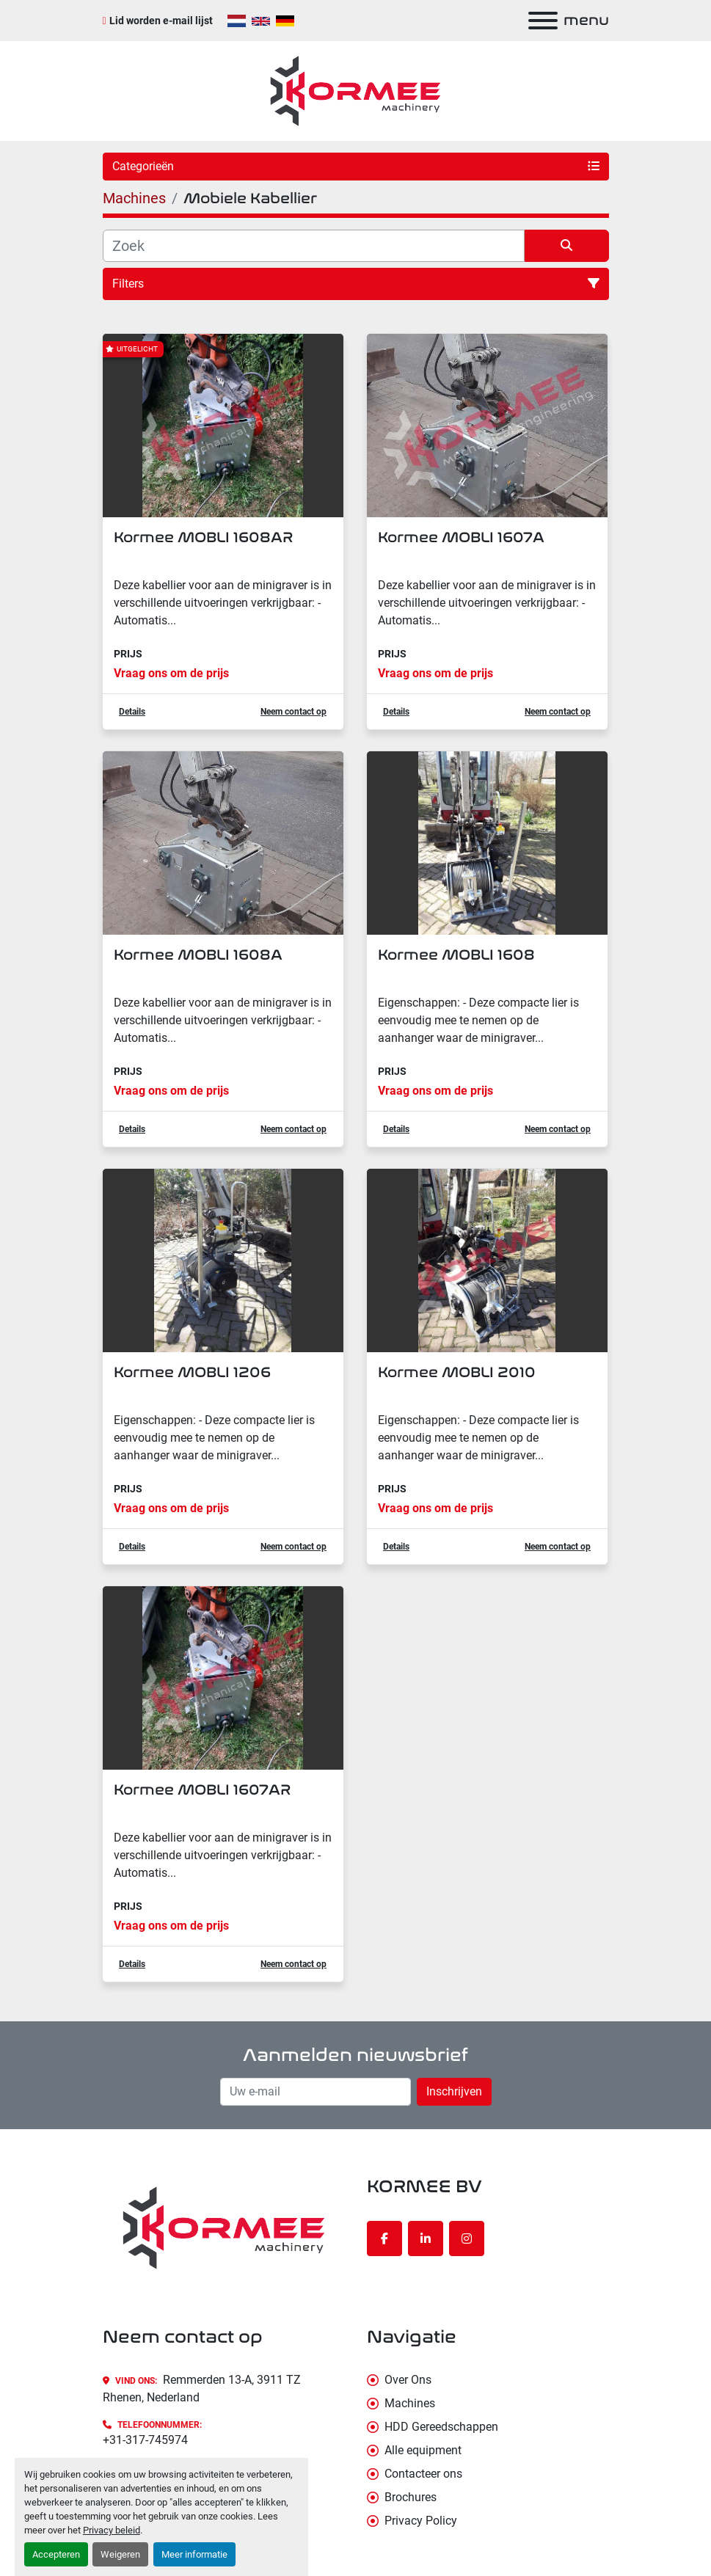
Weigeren (120, 2554)
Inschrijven (454, 2091)
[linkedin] (425, 2238)
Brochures (410, 2497)
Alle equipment (423, 2450)
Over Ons (407, 2380)
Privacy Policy (420, 2521)
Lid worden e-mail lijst (161, 20)
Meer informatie (194, 2554)
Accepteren (56, 2554)
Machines (409, 2403)
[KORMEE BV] (224, 2227)
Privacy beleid (111, 2530)
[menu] (543, 20)
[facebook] (384, 2238)
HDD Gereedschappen (441, 2427)
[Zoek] (314, 246)
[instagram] (466, 2238)
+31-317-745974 (145, 2440)
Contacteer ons (423, 2474)
